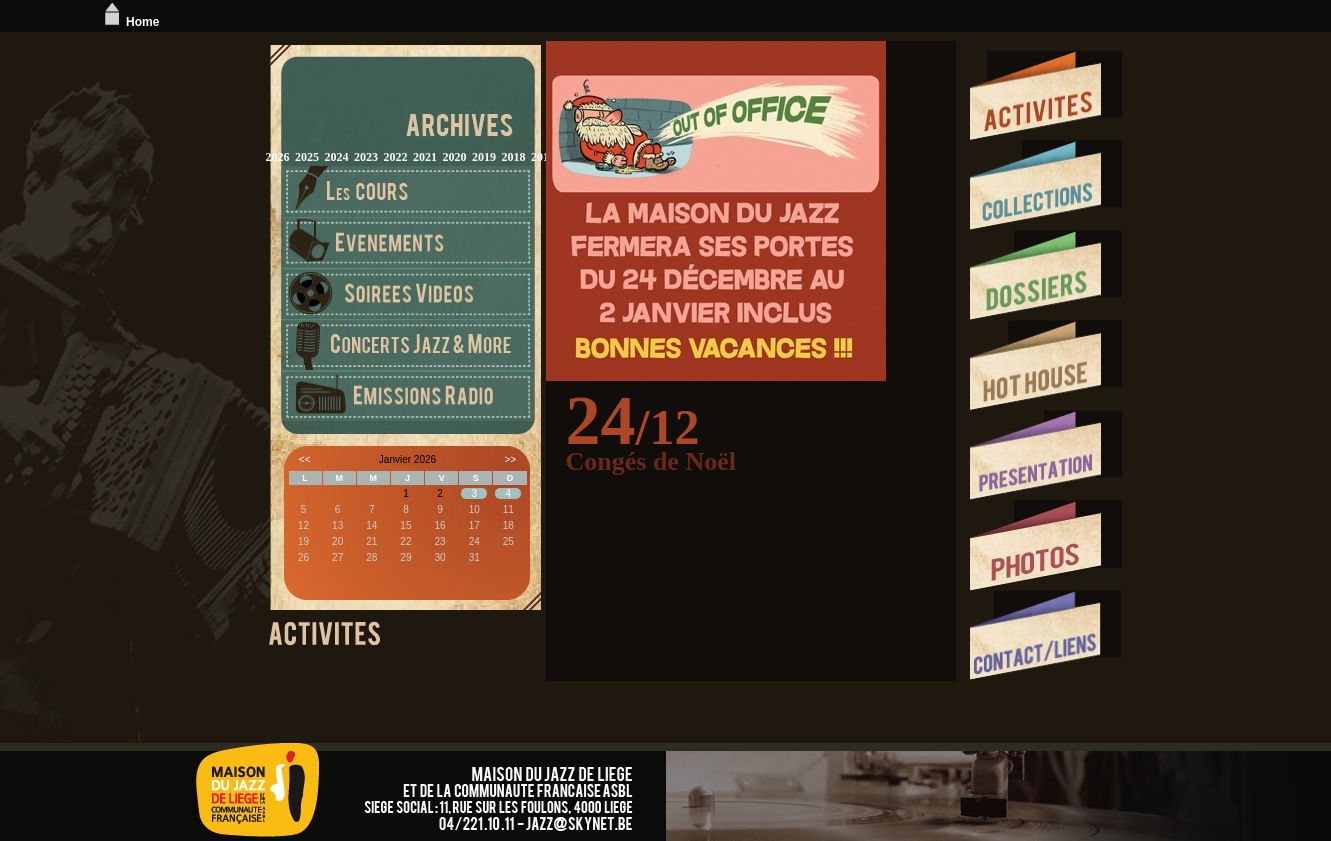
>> (510, 459)
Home (129, 22)
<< (305, 459)
